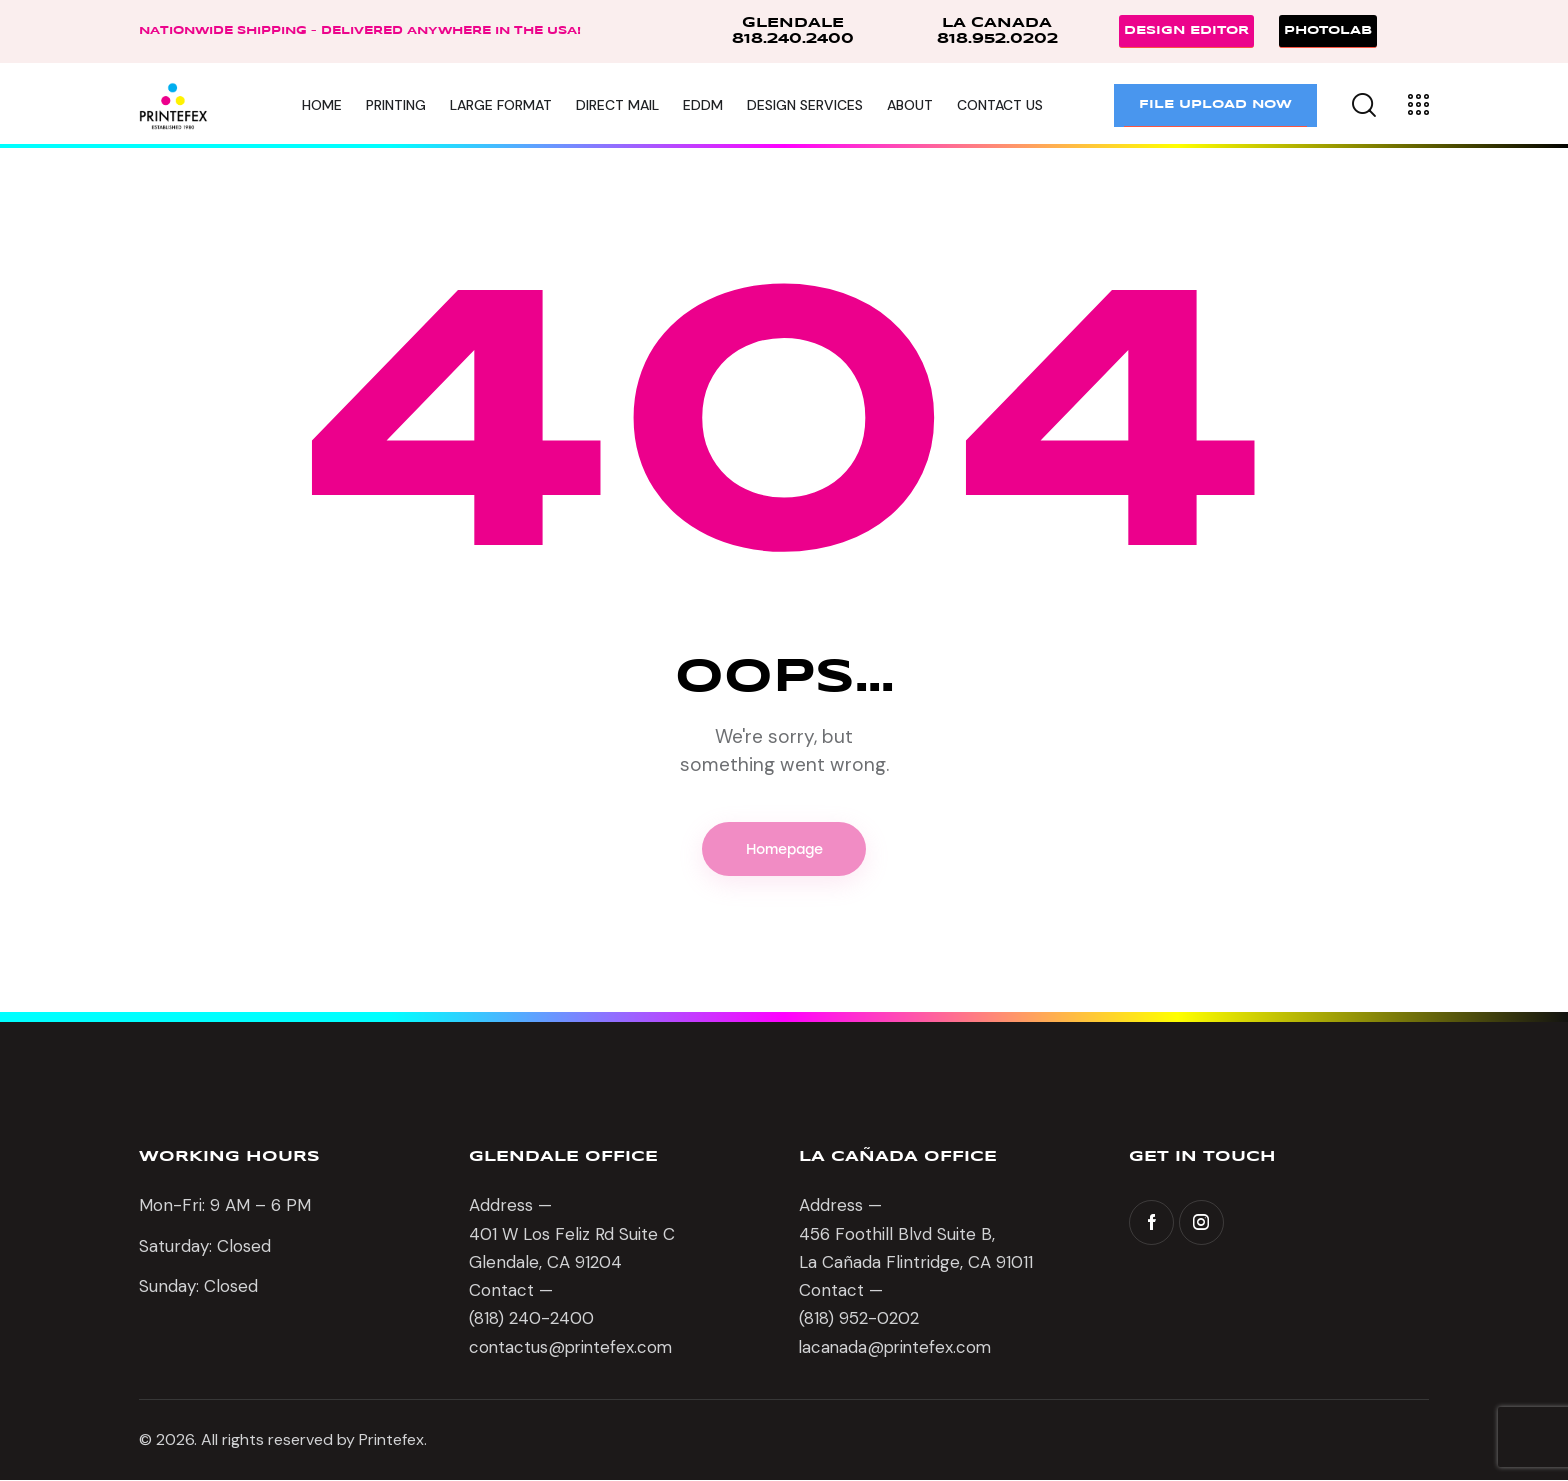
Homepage (784, 849)
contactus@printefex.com (573, 1348)
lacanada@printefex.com (898, 1348)
